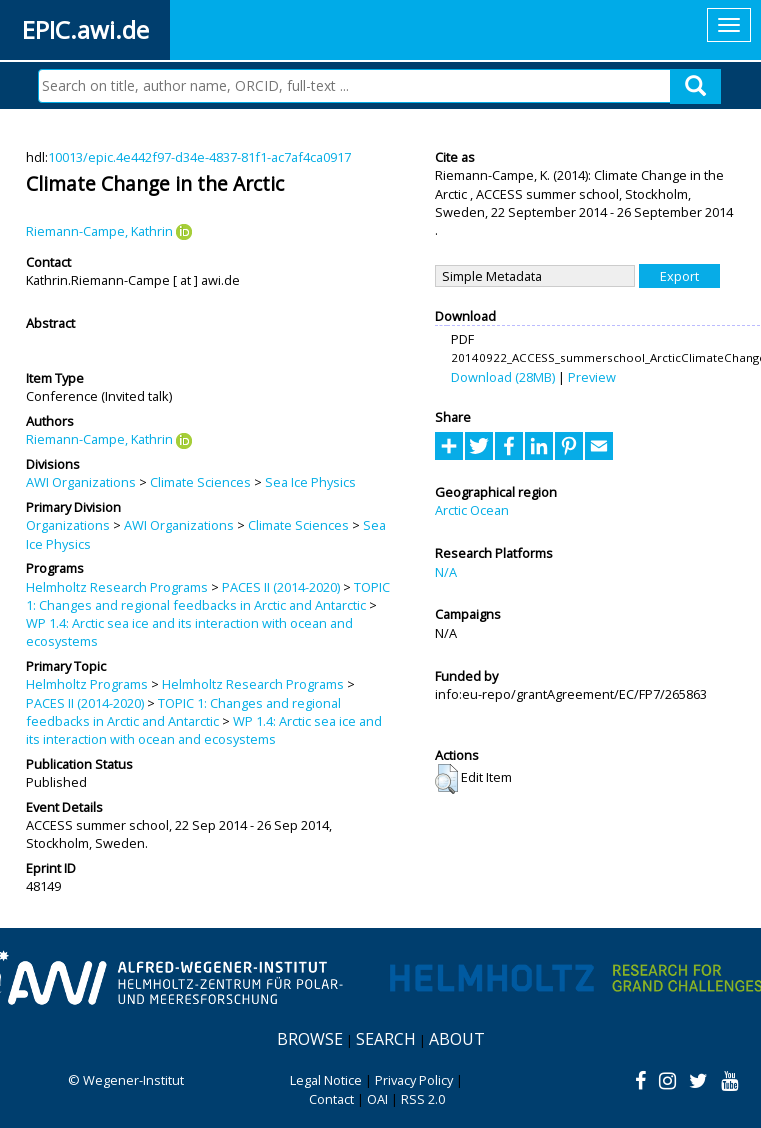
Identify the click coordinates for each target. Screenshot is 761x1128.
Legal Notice (326, 1080)
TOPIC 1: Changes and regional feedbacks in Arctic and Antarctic (208, 596)
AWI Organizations (81, 482)
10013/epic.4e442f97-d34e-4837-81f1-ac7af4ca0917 (199, 157)
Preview (592, 377)
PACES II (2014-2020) (281, 587)
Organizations (68, 525)
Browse (310, 1039)
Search (386, 1039)
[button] (446, 779)
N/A (446, 572)
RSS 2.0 (423, 1099)
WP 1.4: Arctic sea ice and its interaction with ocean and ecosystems (204, 730)
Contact (331, 1099)
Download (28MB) (503, 377)
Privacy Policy (414, 1080)
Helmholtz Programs (87, 684)
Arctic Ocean (472, 510)
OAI (377, 1099)
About (457, 1039)
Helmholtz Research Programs (117, 587)
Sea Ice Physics (310, 482)
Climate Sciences (200, 482)
